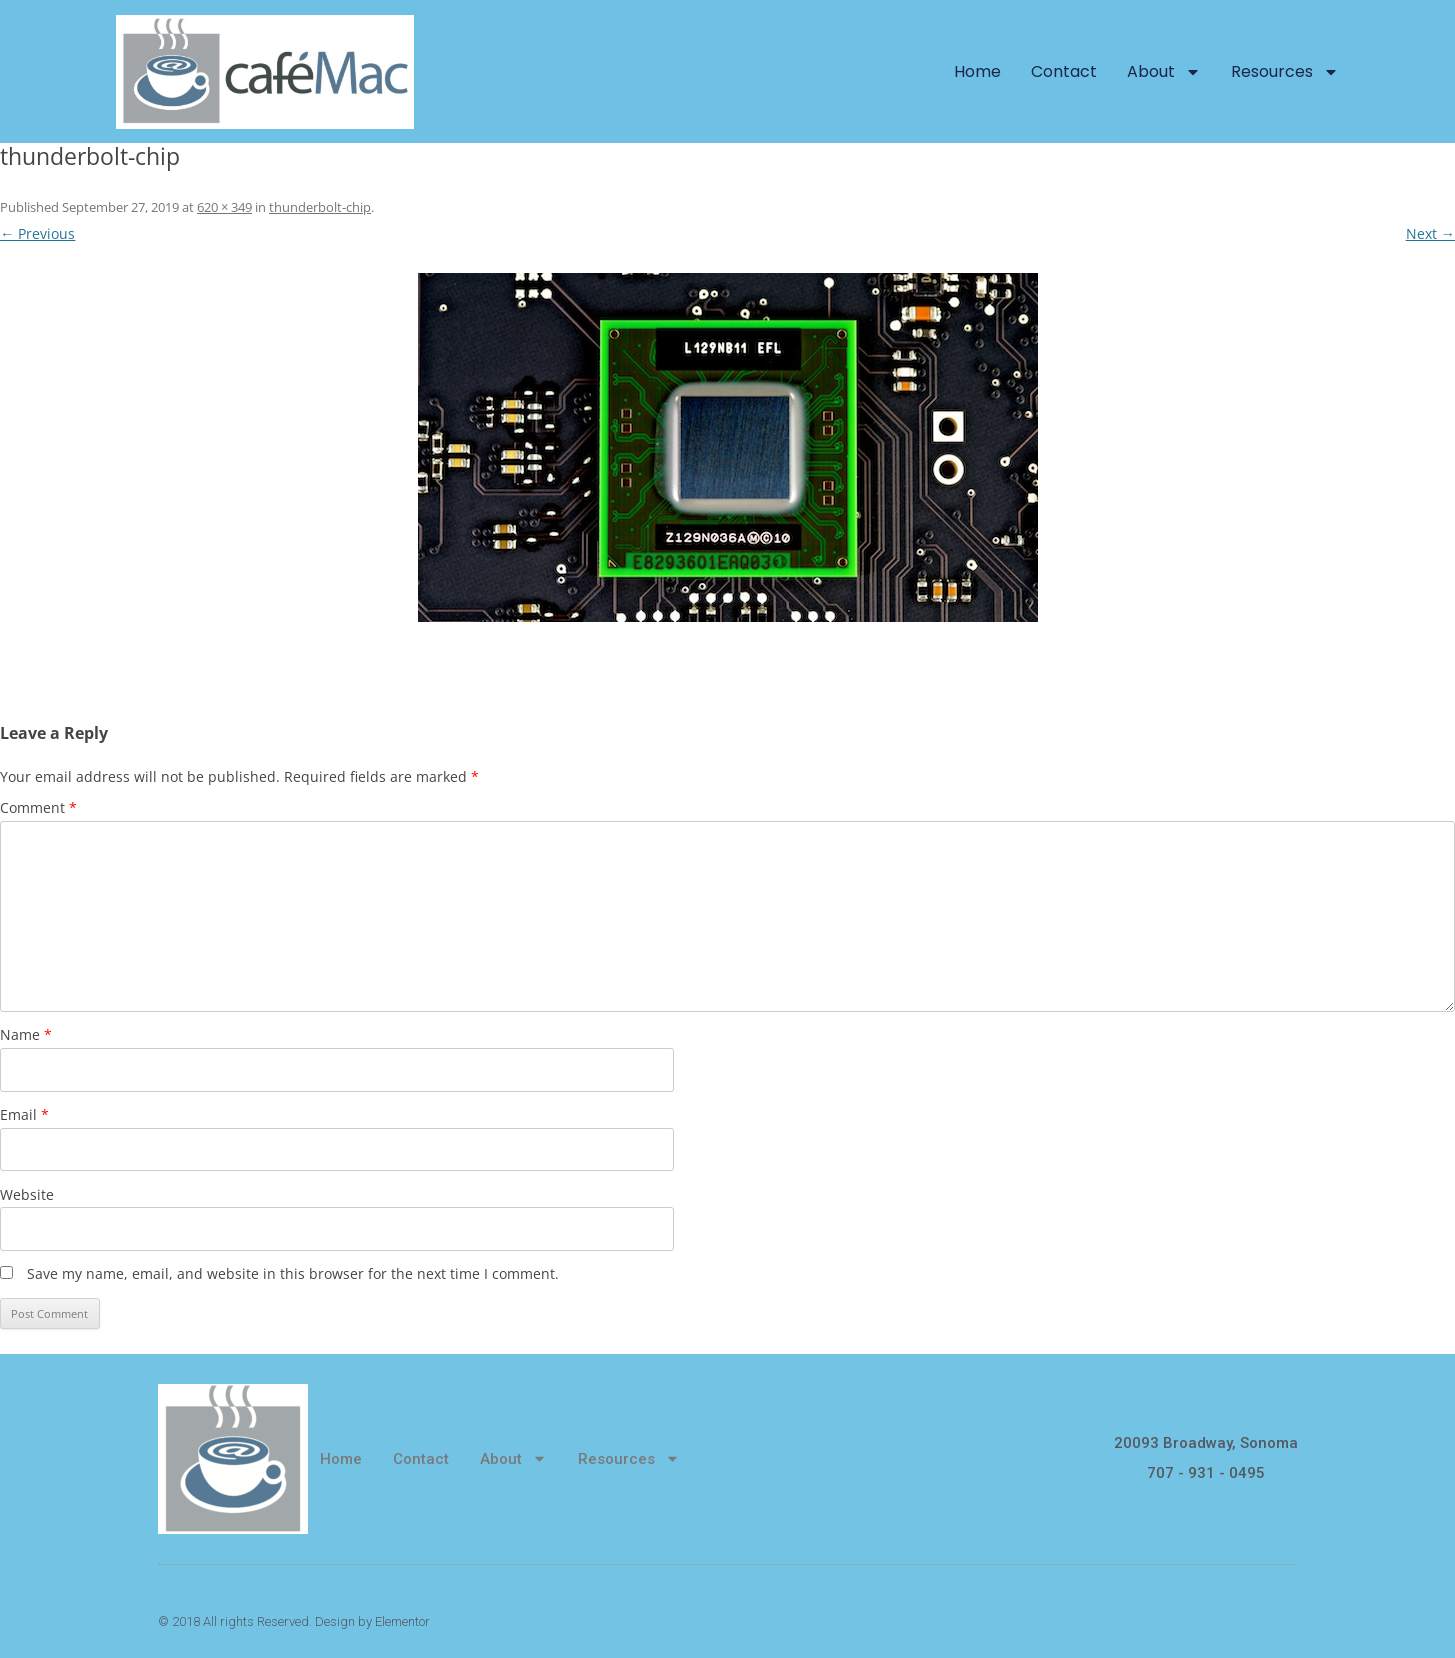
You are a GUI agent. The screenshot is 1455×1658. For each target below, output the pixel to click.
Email (24, 1114)
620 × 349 (224, 207)
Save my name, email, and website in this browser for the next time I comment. (293, 1273)
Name (26, 1034)
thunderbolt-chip (320, 207)
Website (27, 1194)
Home (977, 71)
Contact (1064, 71)
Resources (1285, 72)
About (1164, 72)
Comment (38, 807)
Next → (1430, 233)
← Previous (37, 233)
